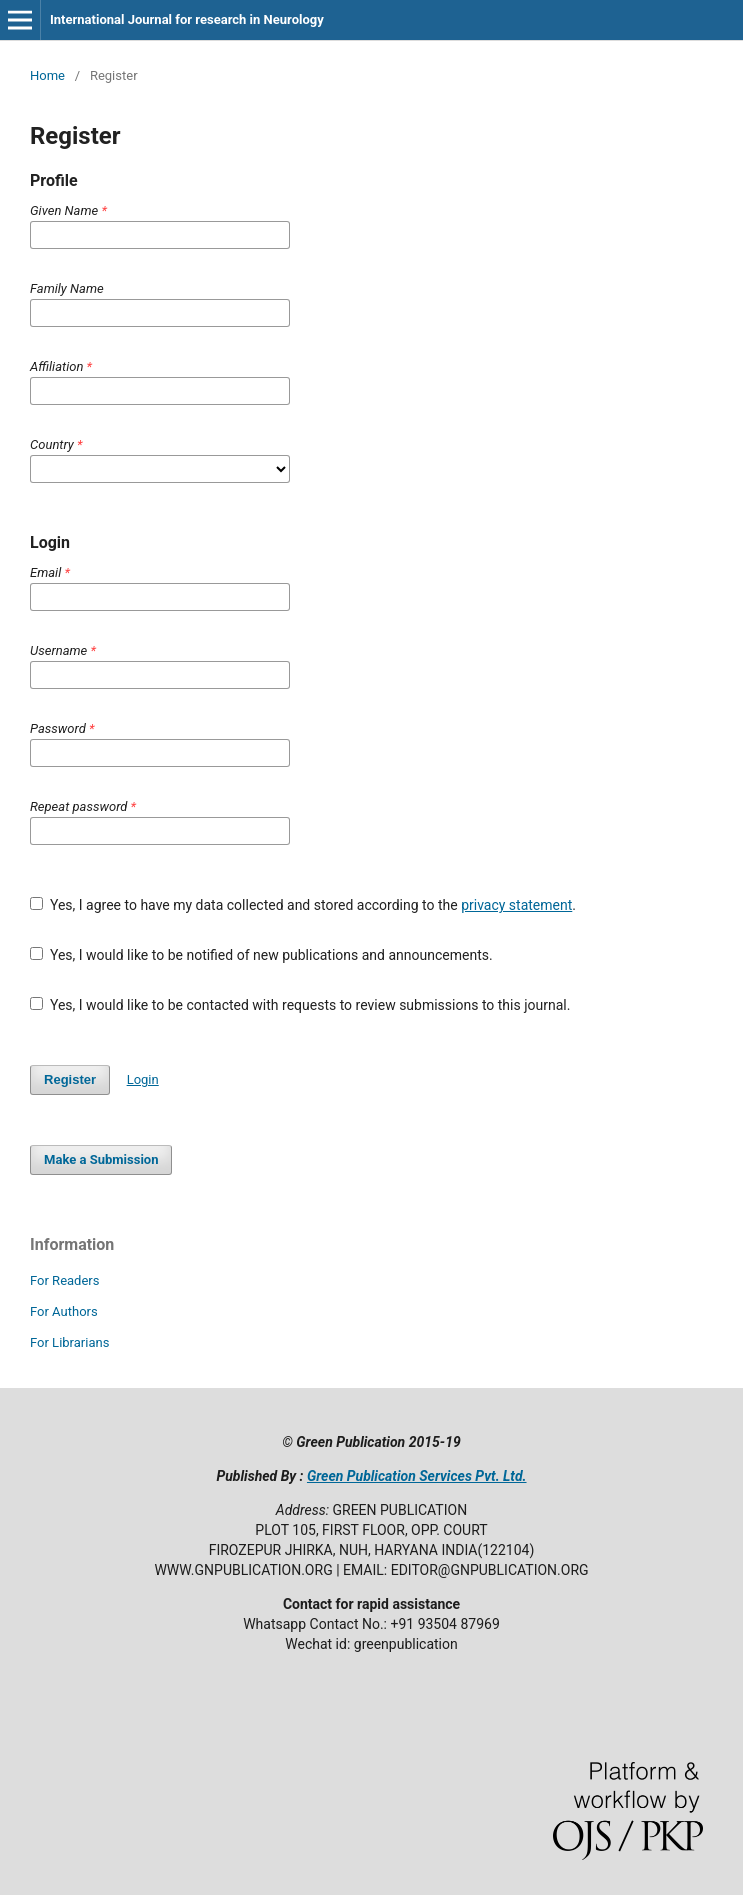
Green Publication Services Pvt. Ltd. (417, 1476)
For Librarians (69, 1342)
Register (70, 1079)
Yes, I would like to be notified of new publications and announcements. (261, 955)
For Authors (64, 1311)
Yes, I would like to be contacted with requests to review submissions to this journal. (300, 1005)
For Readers (65, 1280)
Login (143, 1079)
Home (47, 75)
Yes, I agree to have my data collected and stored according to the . (303, 905)
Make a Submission (101, 1159)
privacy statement (516, 905)
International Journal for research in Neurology (187, 19)
